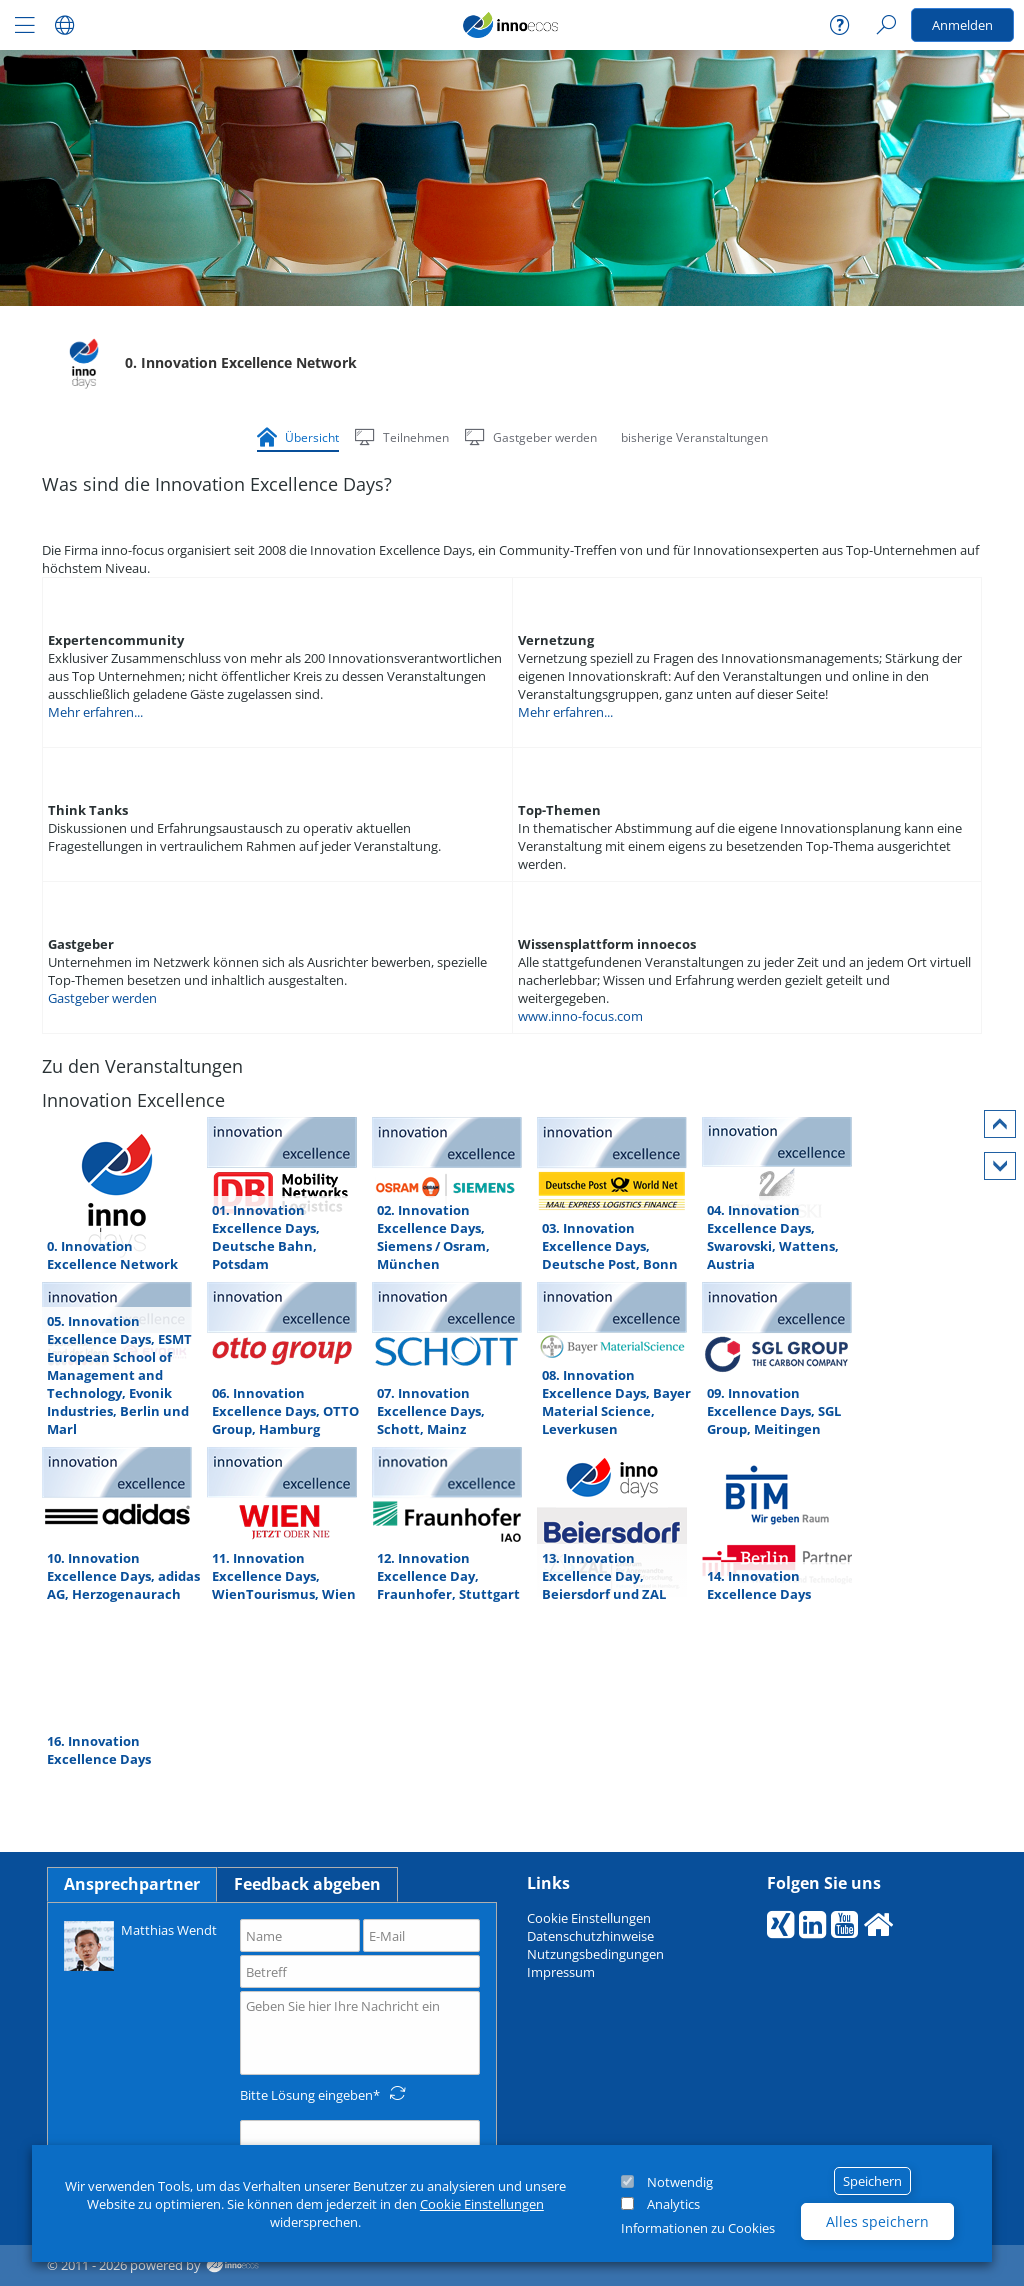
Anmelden (962, 25)
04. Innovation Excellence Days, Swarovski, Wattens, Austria (773, 1237)
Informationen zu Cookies (698, 2228)
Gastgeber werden (102, 998)
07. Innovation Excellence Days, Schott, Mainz (431, 1411)
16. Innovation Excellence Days (99, 1750)
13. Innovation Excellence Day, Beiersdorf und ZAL (604, 1576)
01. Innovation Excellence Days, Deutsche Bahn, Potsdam (266, 1237)
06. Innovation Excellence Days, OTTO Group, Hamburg (285, 1411)
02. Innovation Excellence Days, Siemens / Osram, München (433, 1237)
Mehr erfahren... (95, 712)
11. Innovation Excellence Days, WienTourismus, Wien (284, 1576)
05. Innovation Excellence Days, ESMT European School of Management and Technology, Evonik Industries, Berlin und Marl (119, 1375)
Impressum (561, 1972)
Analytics (673, 2204)
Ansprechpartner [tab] (132, 1884)
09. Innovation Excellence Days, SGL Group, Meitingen (774, 1411)
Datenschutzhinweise (590, 1936)
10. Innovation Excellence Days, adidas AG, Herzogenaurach (123, 1576)
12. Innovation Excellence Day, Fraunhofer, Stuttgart (448, 1576)
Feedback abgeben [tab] (307, 1884)
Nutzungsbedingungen (595, 1954)
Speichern (872, 2181)
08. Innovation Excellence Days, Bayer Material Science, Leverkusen (616, 1402)
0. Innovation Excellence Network (112, 1255)
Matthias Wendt (140, 1944)
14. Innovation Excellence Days (759, 1585)
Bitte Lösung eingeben (306, 2095)
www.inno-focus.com (580, 1016)
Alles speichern (877, 2221)
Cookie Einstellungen (482, 2204)
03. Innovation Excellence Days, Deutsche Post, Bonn (610, 1246)
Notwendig (680, 2182)
